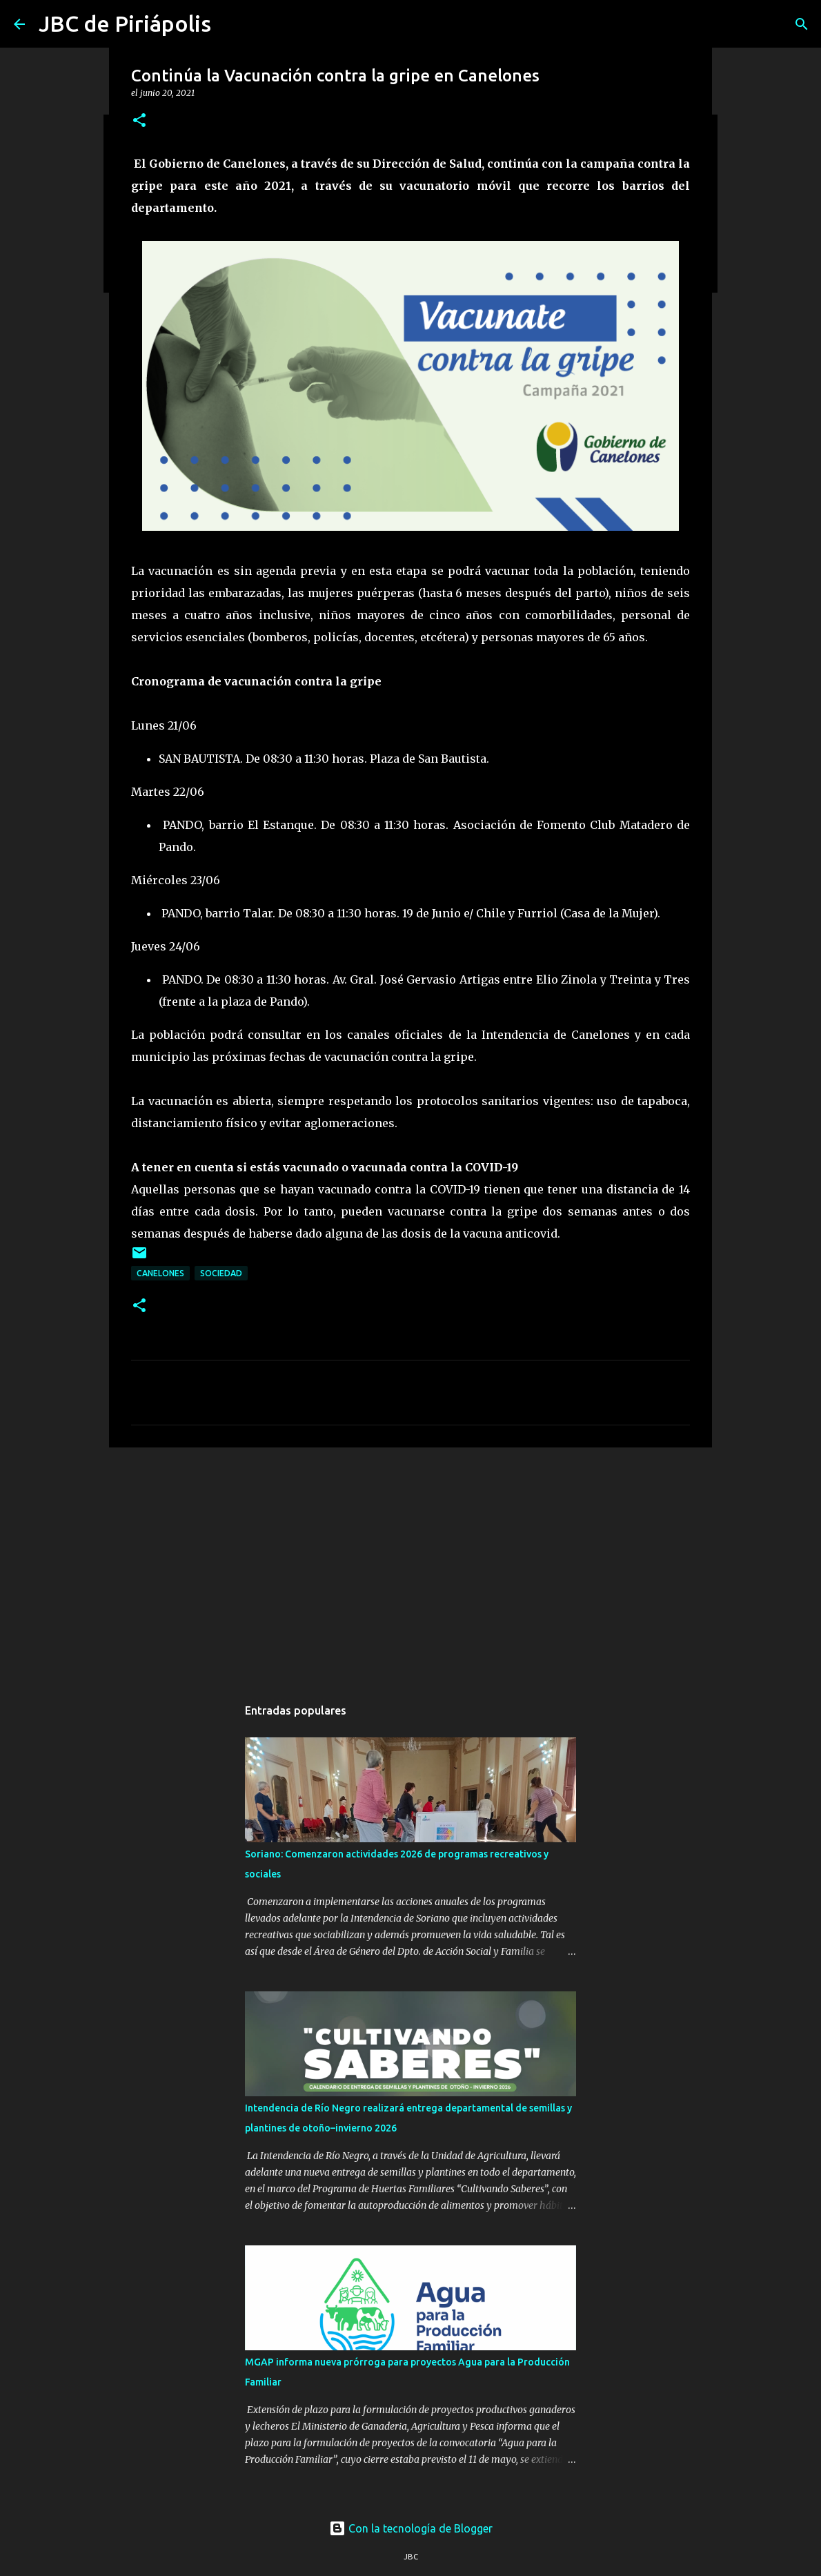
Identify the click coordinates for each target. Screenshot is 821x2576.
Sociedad (221, 1273)
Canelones (160, 1273)
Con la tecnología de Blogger (411, 2528)
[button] (139, 121)
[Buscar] (801, 24)
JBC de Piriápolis (125, 23)
